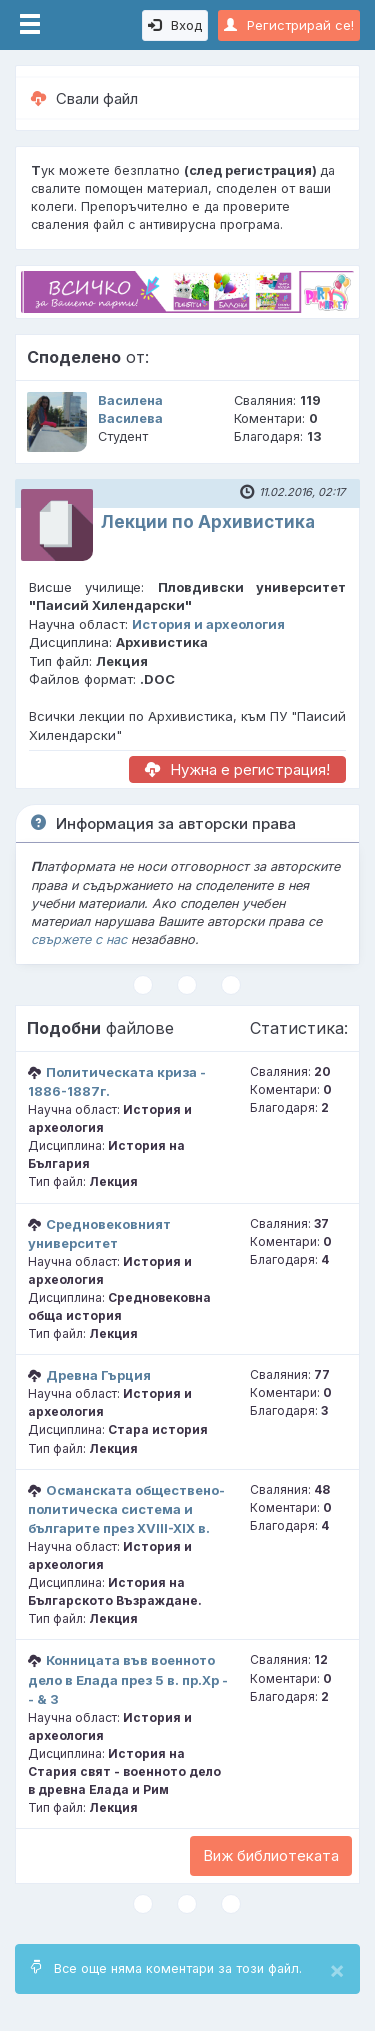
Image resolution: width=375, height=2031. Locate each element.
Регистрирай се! (289, 25)
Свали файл (84, 98)
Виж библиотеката (271, 1855)
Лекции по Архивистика (208, 522)
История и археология (208, 624)
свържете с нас (79, 939)
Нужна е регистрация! (237, 769)
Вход (175, 25)
